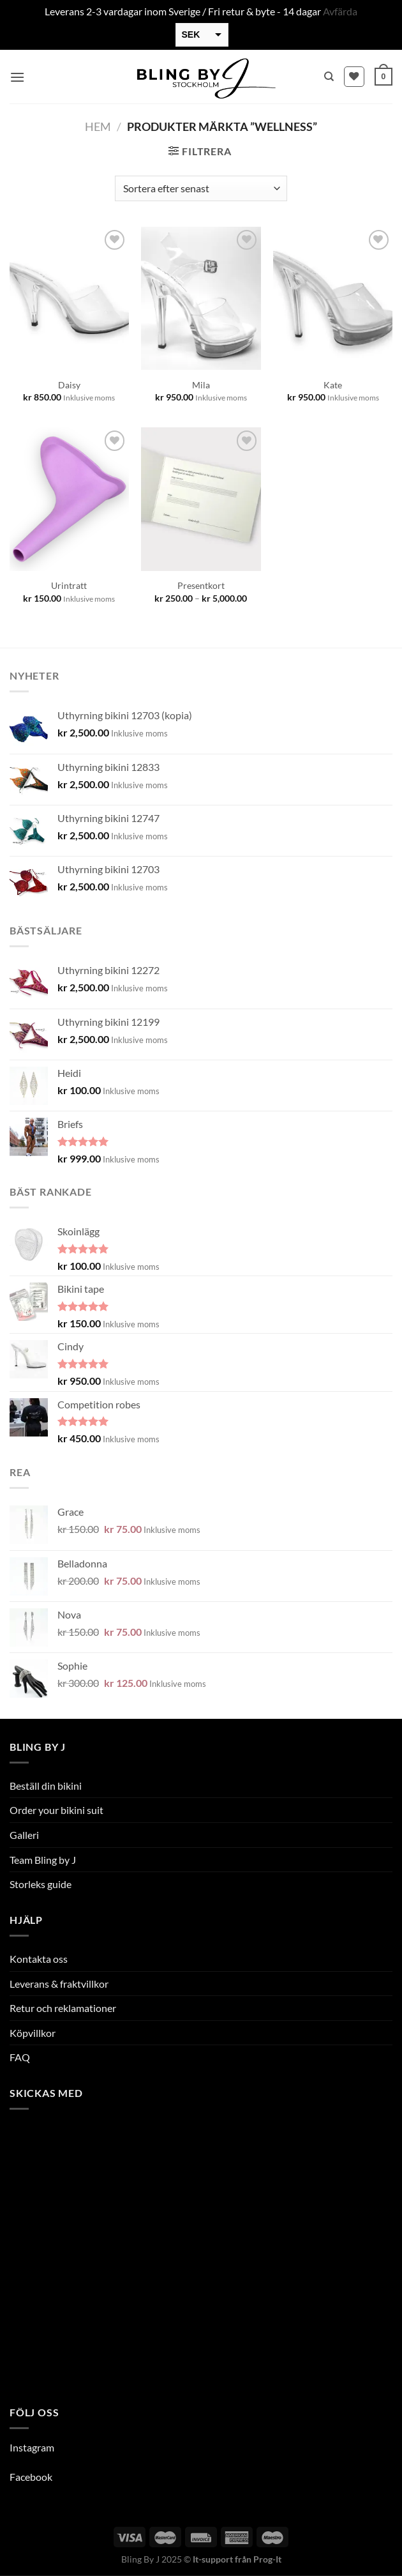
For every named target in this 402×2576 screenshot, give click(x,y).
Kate (333, 384)
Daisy (69, 384)
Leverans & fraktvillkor (59, 1984)
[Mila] (200, 298)
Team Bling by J (43, 1860)
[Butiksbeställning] (201, 188)
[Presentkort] (200, 498)
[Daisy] (69, 298)
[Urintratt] (69, 498)
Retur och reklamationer (63, 2008)
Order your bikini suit (56, 1810)
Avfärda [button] (340, 11)
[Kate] (332, 298)
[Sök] (329, 77)
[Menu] (17, 77)
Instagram (32, 2447)
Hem (98, 126)
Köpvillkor (33, 2033)
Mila (201, 384)
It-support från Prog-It (237, 2559)
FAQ (20, 2057)
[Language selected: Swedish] (357, 2564)
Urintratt (69, 585)
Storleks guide (40, 1884)
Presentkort (201, 585)
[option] (344, 2566)
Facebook (31, 2477)
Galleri (24, 1835)
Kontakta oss (39, 1959)
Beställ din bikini (46, 1786)
